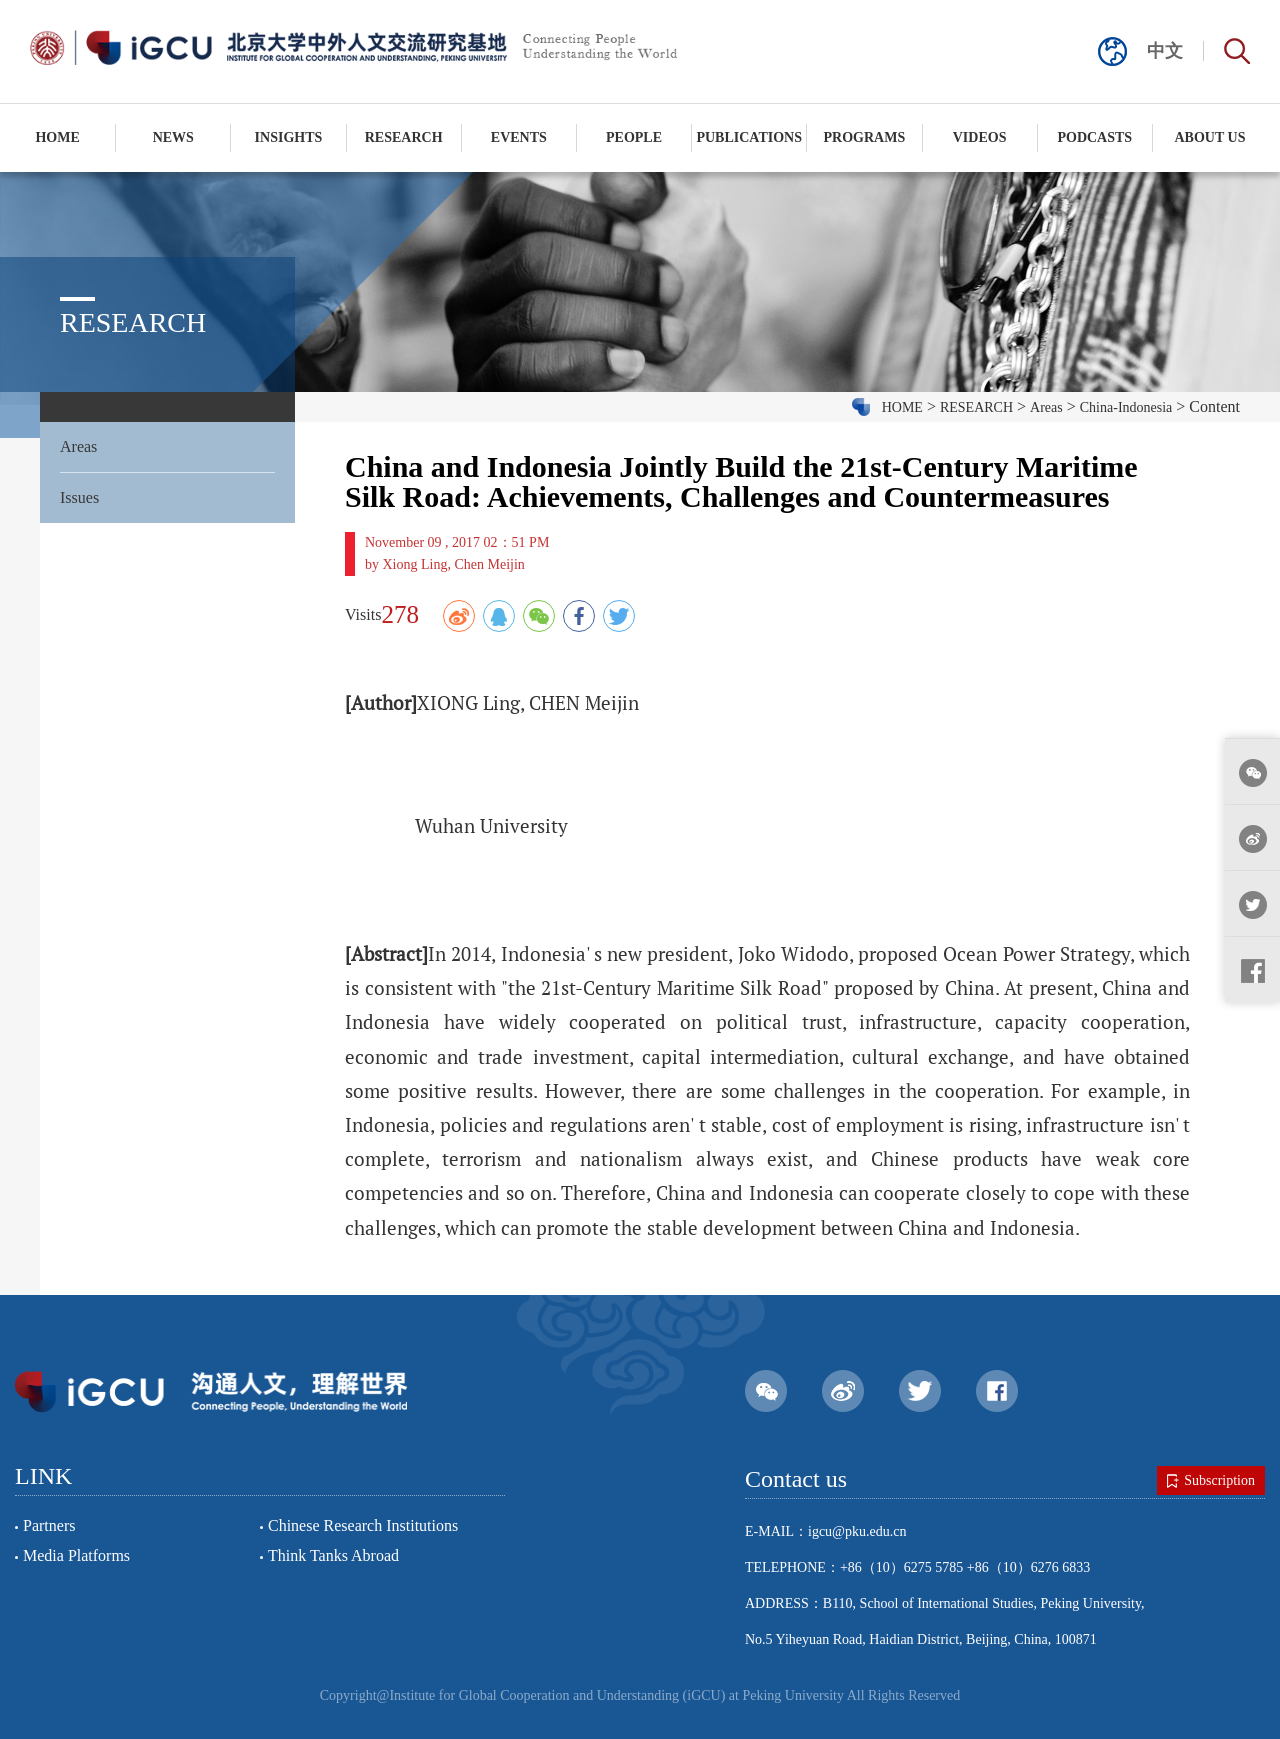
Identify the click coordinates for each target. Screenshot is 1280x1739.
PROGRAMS (865, 137)
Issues (79, 497)
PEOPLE (634, 137)
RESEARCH (404, 137)
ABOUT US (1210, 137)
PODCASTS (1094, 137)
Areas (78, 446)
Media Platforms (76, 1555)
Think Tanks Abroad (333, 1555)
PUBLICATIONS (749, 137)
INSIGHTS (289, 137)
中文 (1165, 51)
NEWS (173, 137)
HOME (57, 137)
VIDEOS (980, 137)
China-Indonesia (1126, 407)
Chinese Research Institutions (363, 1525)
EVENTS (519, 137)
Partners (49, 1525)
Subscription (1211, 1481)
